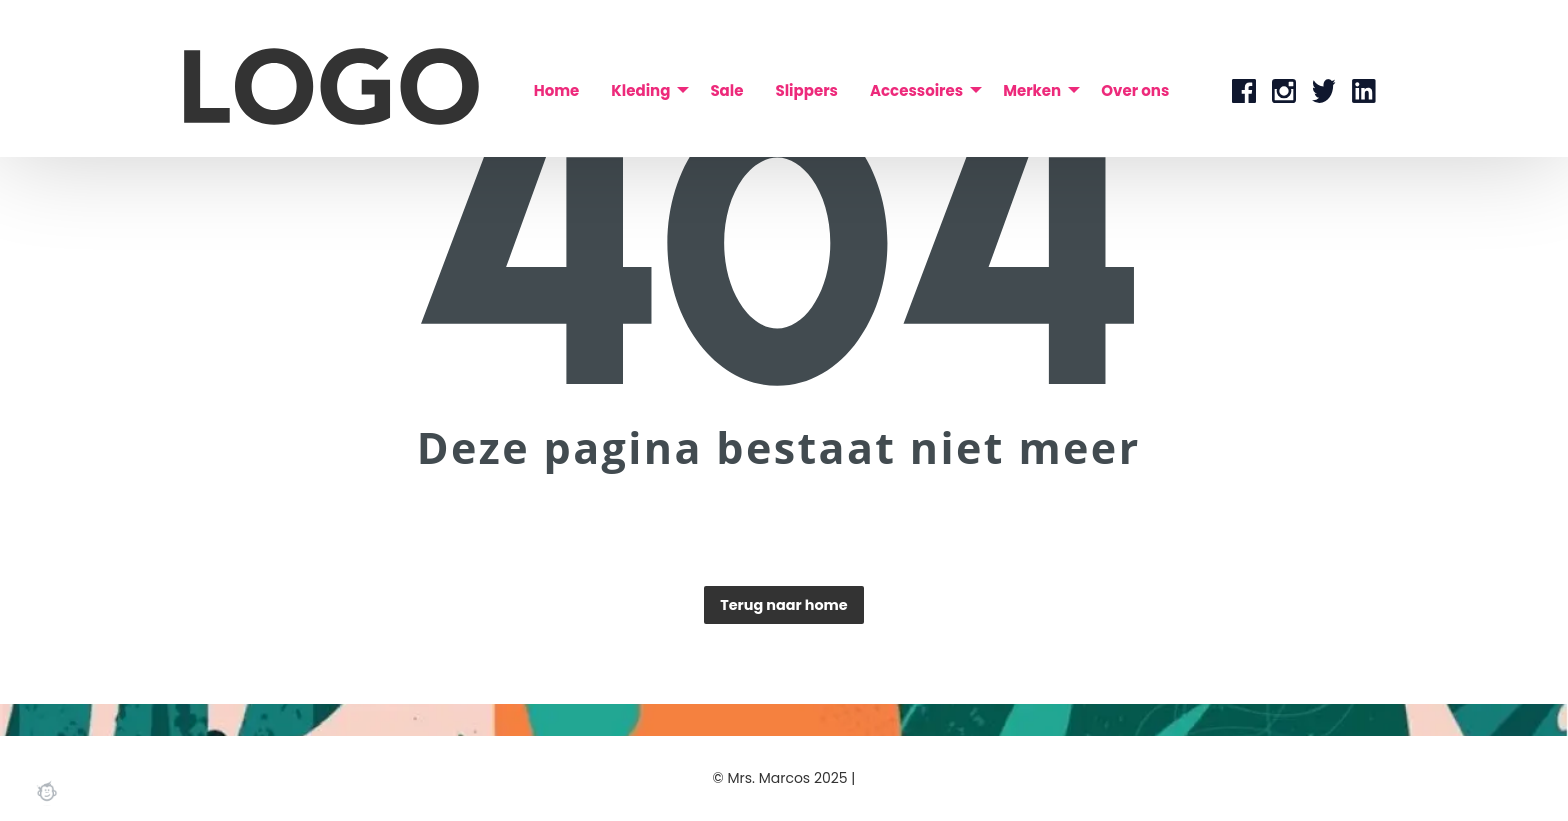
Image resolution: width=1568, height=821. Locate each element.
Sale (726, 90)
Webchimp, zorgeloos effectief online (47, 791)
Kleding (640, 90)
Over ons (1135, 90)
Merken (1032, 90)
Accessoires (916, 90)
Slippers (806, 90)
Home (557, 90)
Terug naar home (783, 605)
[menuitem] (557, 90)
